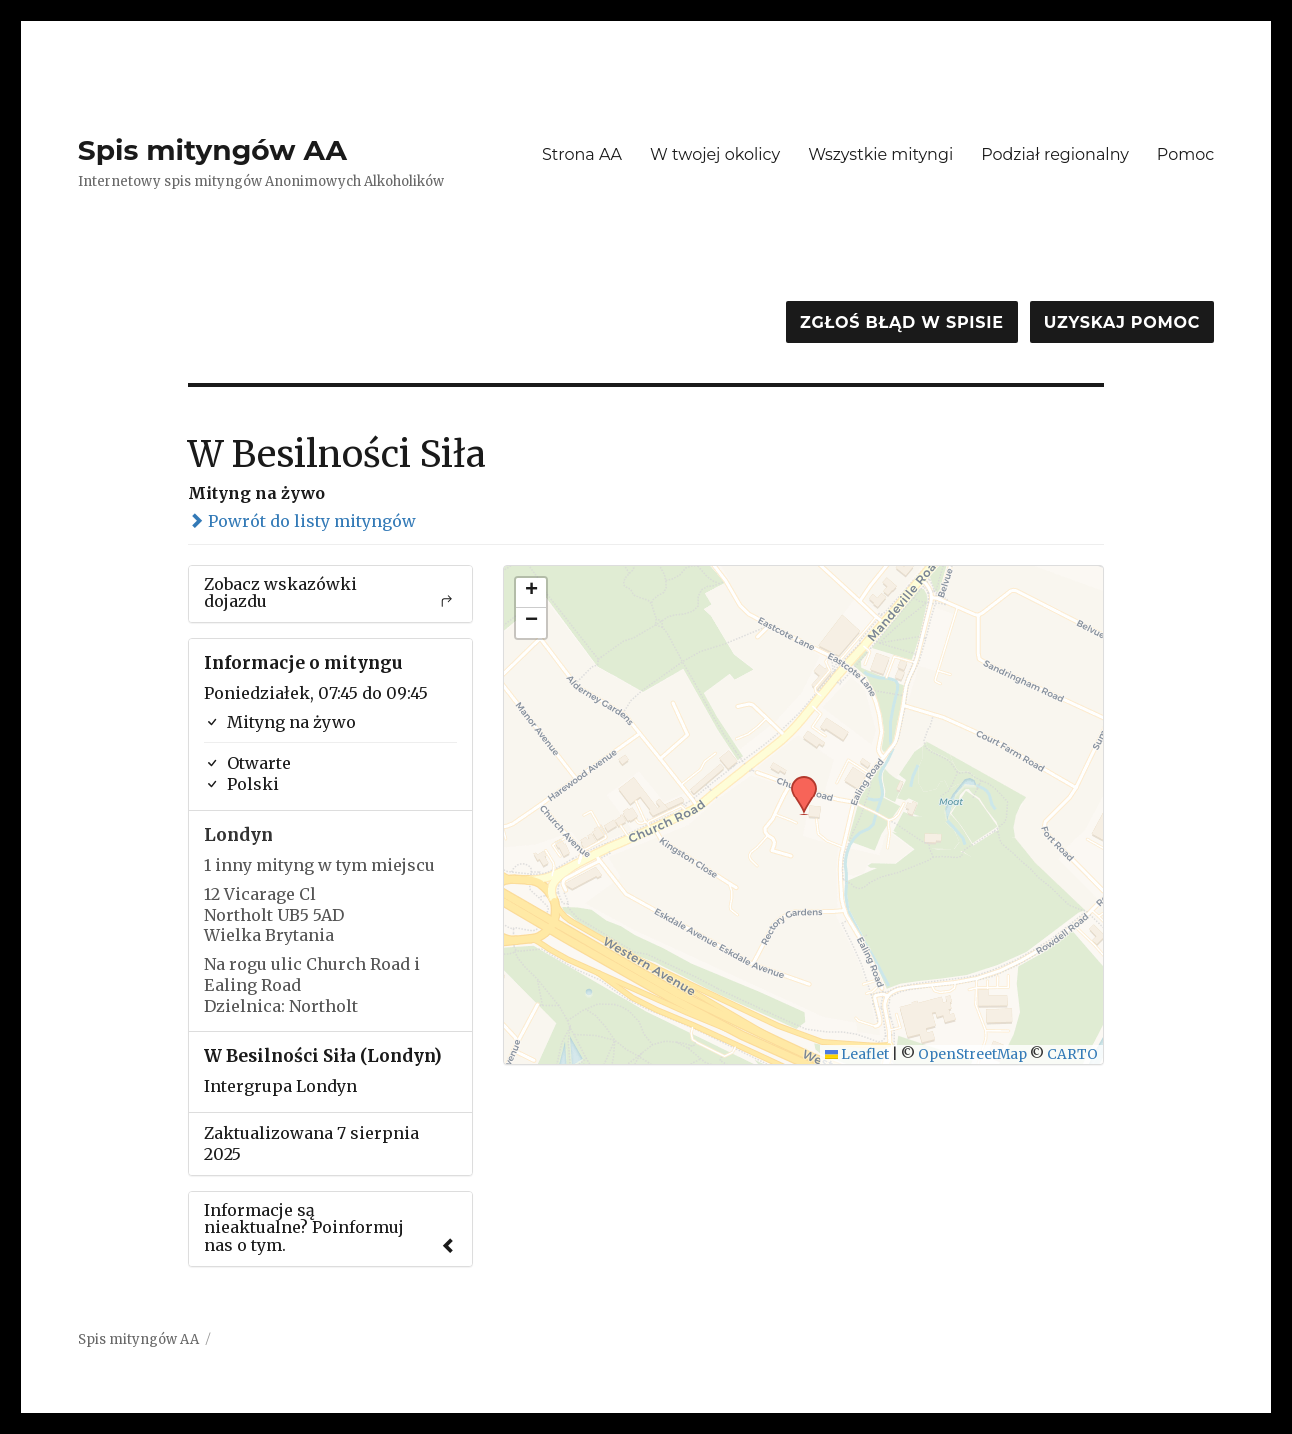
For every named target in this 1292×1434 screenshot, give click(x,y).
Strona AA (582, 154)
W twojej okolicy (715, 154)
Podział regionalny (1055, 154)
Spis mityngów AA (212, 150)
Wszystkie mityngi (880, 154)
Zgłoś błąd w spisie (902, 322)
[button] (797, 782)
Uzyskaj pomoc (1122, 322)
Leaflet (857, 1054)
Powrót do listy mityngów (302, 521)
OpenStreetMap (972, 1054)
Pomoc (1185, 154)
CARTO (1072, 1054)
